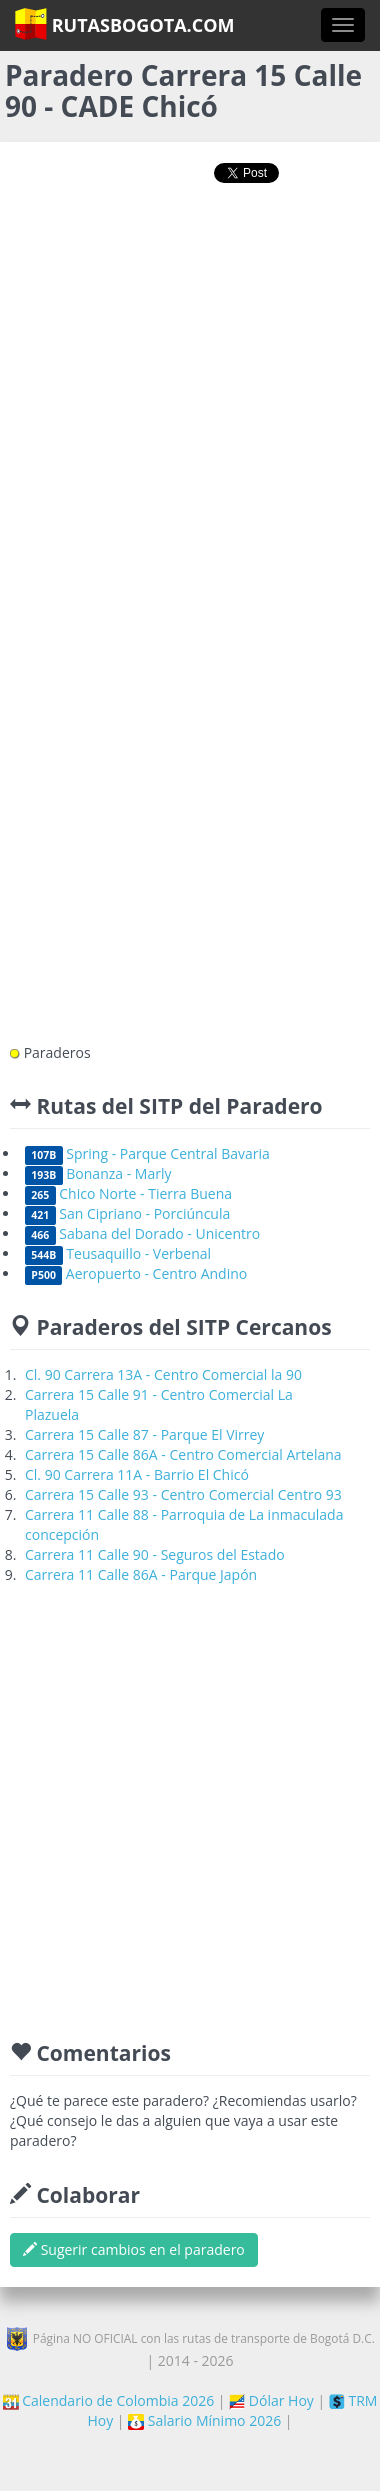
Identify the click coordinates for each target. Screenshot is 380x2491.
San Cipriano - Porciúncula (127, 1213)
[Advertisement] (187, 405)
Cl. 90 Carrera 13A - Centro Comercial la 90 (163, 1374)
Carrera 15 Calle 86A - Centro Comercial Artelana (183, 1454)
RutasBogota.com (124, 24)
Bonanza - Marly (98, 1173)
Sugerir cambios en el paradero (134, 2249)
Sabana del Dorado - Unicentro (142, 1233)
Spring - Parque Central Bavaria (147, 1153)
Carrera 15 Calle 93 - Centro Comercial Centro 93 (183, 1494)
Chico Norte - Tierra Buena (128, 1193)
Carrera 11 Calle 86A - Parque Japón (141, 1574)
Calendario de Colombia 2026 (109, 2400)
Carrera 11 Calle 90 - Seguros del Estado (155, 1554)
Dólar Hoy (271, 2400)
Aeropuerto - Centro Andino (136, 1273)
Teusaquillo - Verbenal (118, 1253)
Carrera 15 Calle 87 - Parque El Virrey (144, 1434)
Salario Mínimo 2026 (204, 2420)
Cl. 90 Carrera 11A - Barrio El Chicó (137, 1474)
